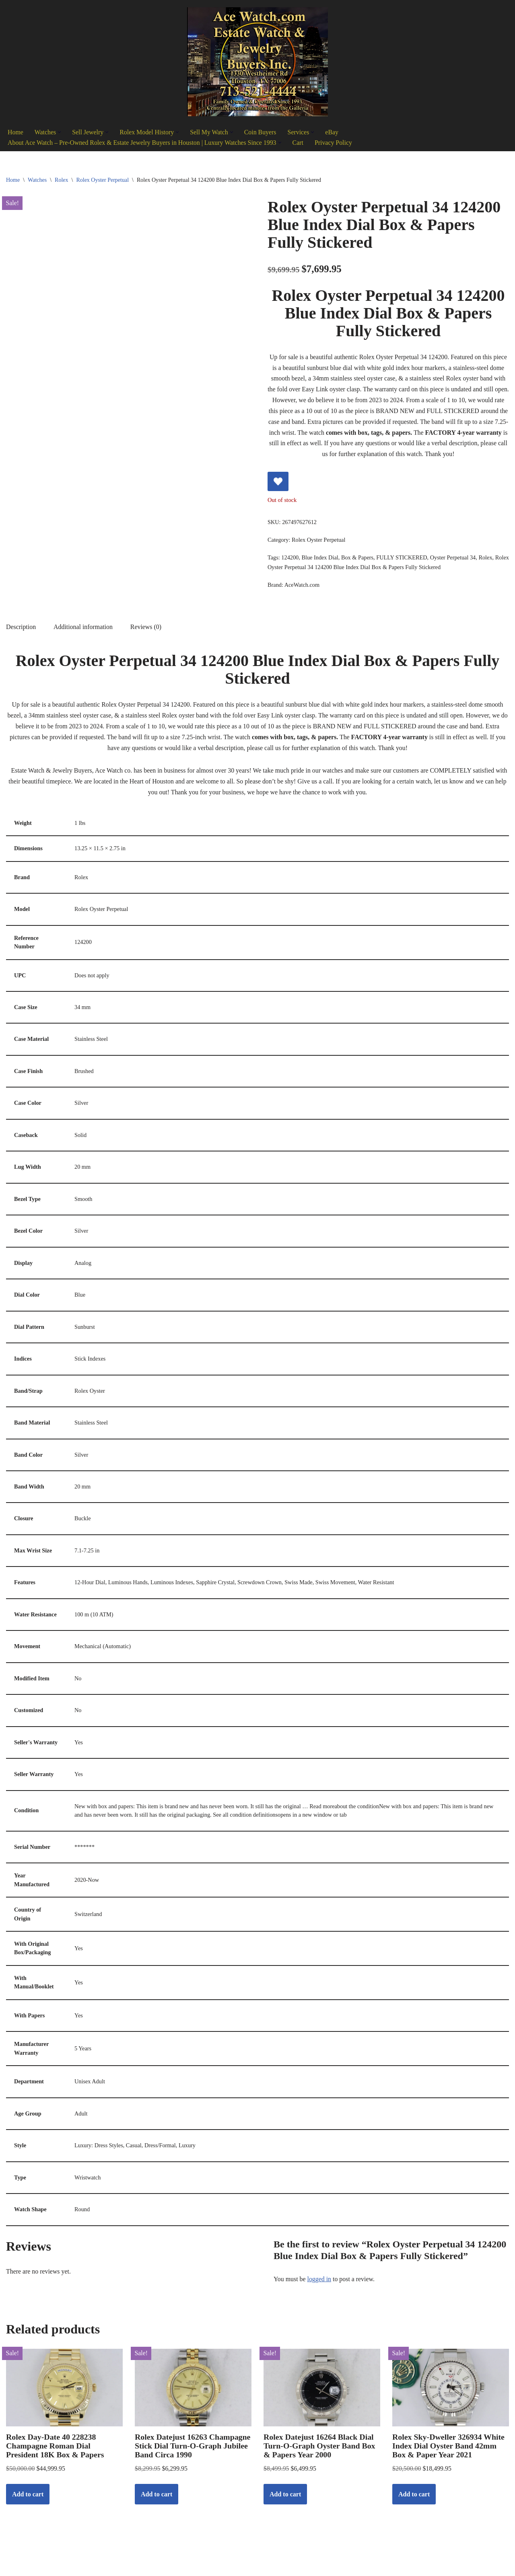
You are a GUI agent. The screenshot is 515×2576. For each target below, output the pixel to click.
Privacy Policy (335, 142)
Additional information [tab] (83, 630)
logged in (319, 2286)
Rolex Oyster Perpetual (102, 180)
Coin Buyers (261, 132)
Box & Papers (358, 559)
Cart (300, 142)
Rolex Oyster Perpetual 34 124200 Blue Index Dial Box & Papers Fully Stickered (362, 569)
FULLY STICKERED (402, 559)
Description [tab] (21, 630)
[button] (59, 132)
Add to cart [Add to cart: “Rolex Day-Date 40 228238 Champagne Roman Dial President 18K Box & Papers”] (27, 2501)
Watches (37, 180)
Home (15, 132)
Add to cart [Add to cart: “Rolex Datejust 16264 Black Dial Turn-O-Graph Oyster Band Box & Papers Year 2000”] (285, 2501)
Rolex (61, 180)
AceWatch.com (302, 587)
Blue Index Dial (320, 559)
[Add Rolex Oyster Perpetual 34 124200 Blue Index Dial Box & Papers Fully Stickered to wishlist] (278, 483)
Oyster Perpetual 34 (454, 559)
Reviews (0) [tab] (147, 630)
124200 (290, 559)
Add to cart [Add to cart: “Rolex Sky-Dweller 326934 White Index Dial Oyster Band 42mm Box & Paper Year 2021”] (414, 2501)
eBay (333, 132)
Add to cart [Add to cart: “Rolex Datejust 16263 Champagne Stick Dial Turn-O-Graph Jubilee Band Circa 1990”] (156, 2501)
